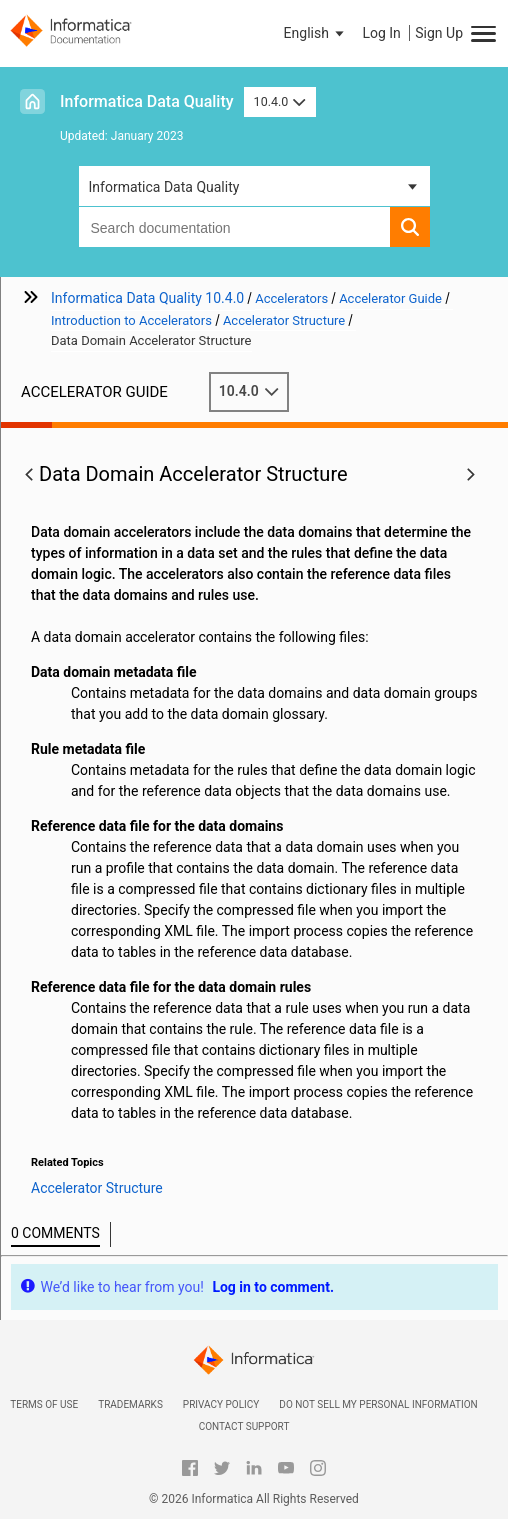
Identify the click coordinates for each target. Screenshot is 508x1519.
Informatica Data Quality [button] (164, 187)
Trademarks (130, 1404)
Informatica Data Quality (147, 101)
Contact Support (244, 1426)
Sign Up (439, 33)
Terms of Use (44, 1404)
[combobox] (234, 227)
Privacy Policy (221, 1404)
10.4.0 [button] (280, 101)
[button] (316, 33)
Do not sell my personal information (378, 1404)
